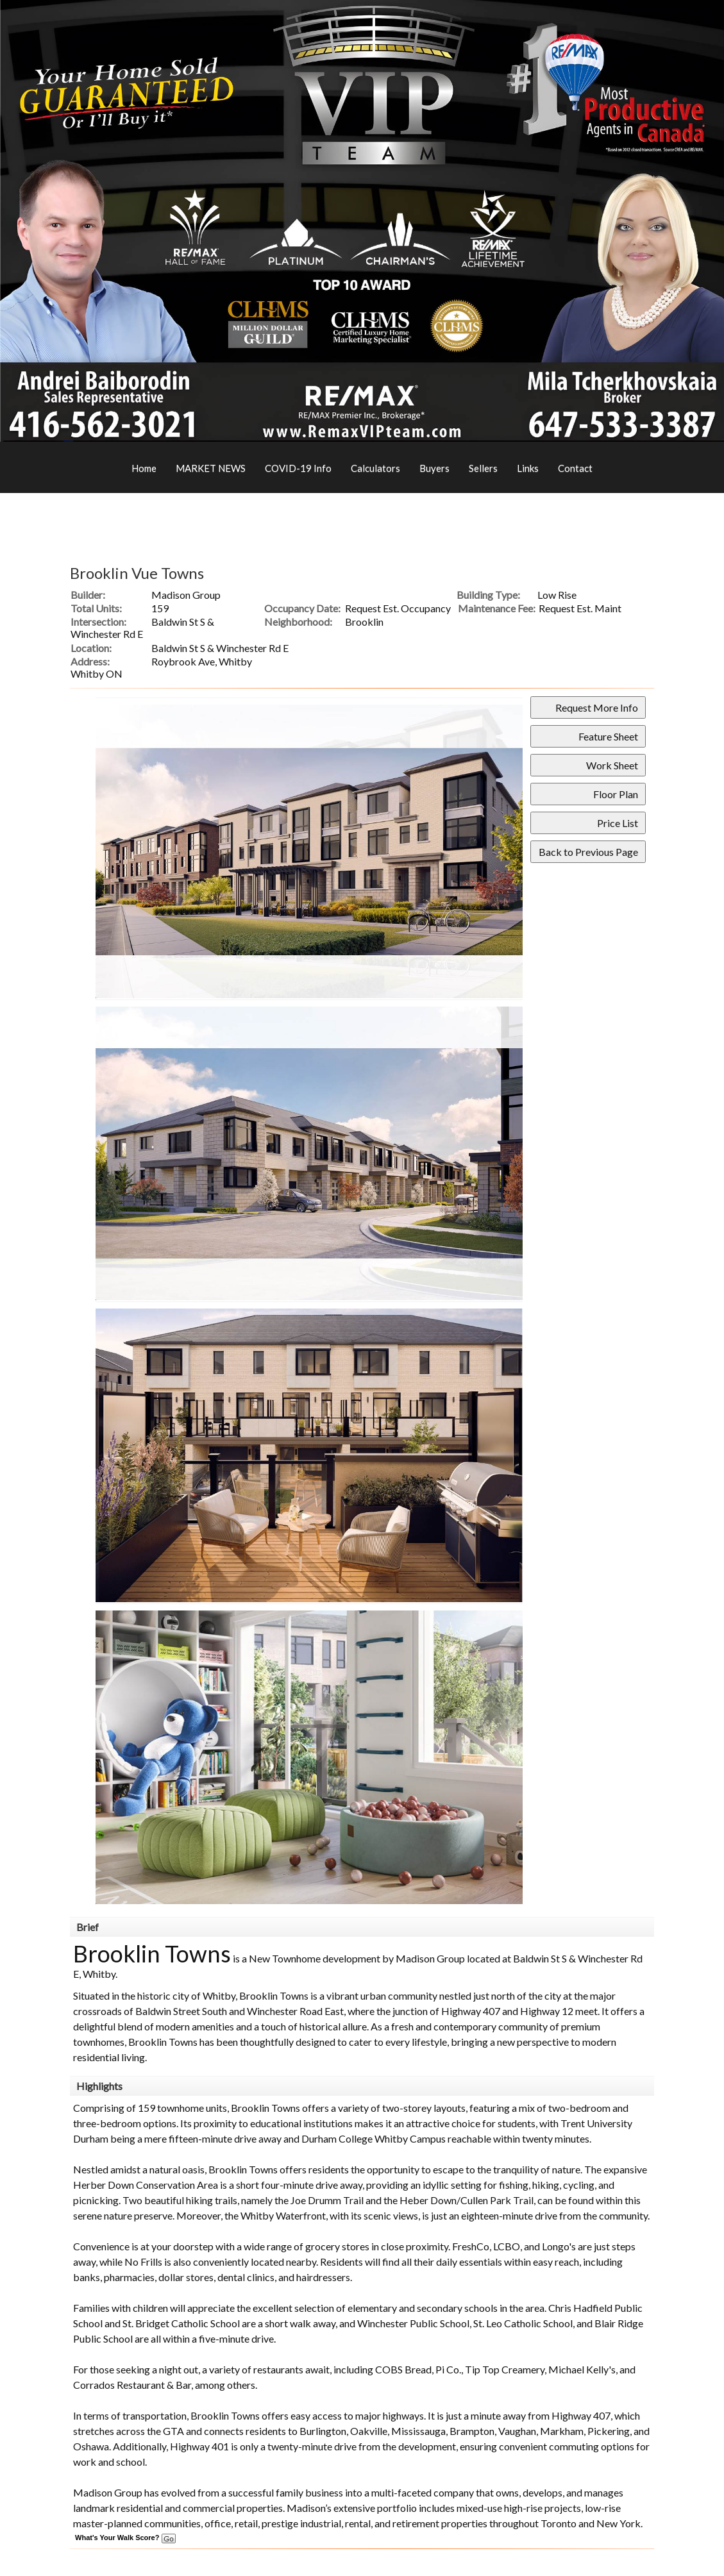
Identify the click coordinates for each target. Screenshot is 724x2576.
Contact (575, 468)
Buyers (434, 468)
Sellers (483, 468)
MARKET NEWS (211, 468)
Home (143, 468)
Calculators (375, 468)
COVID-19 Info (298, 468)
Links (528, 468)
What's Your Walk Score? (125, 2537)
